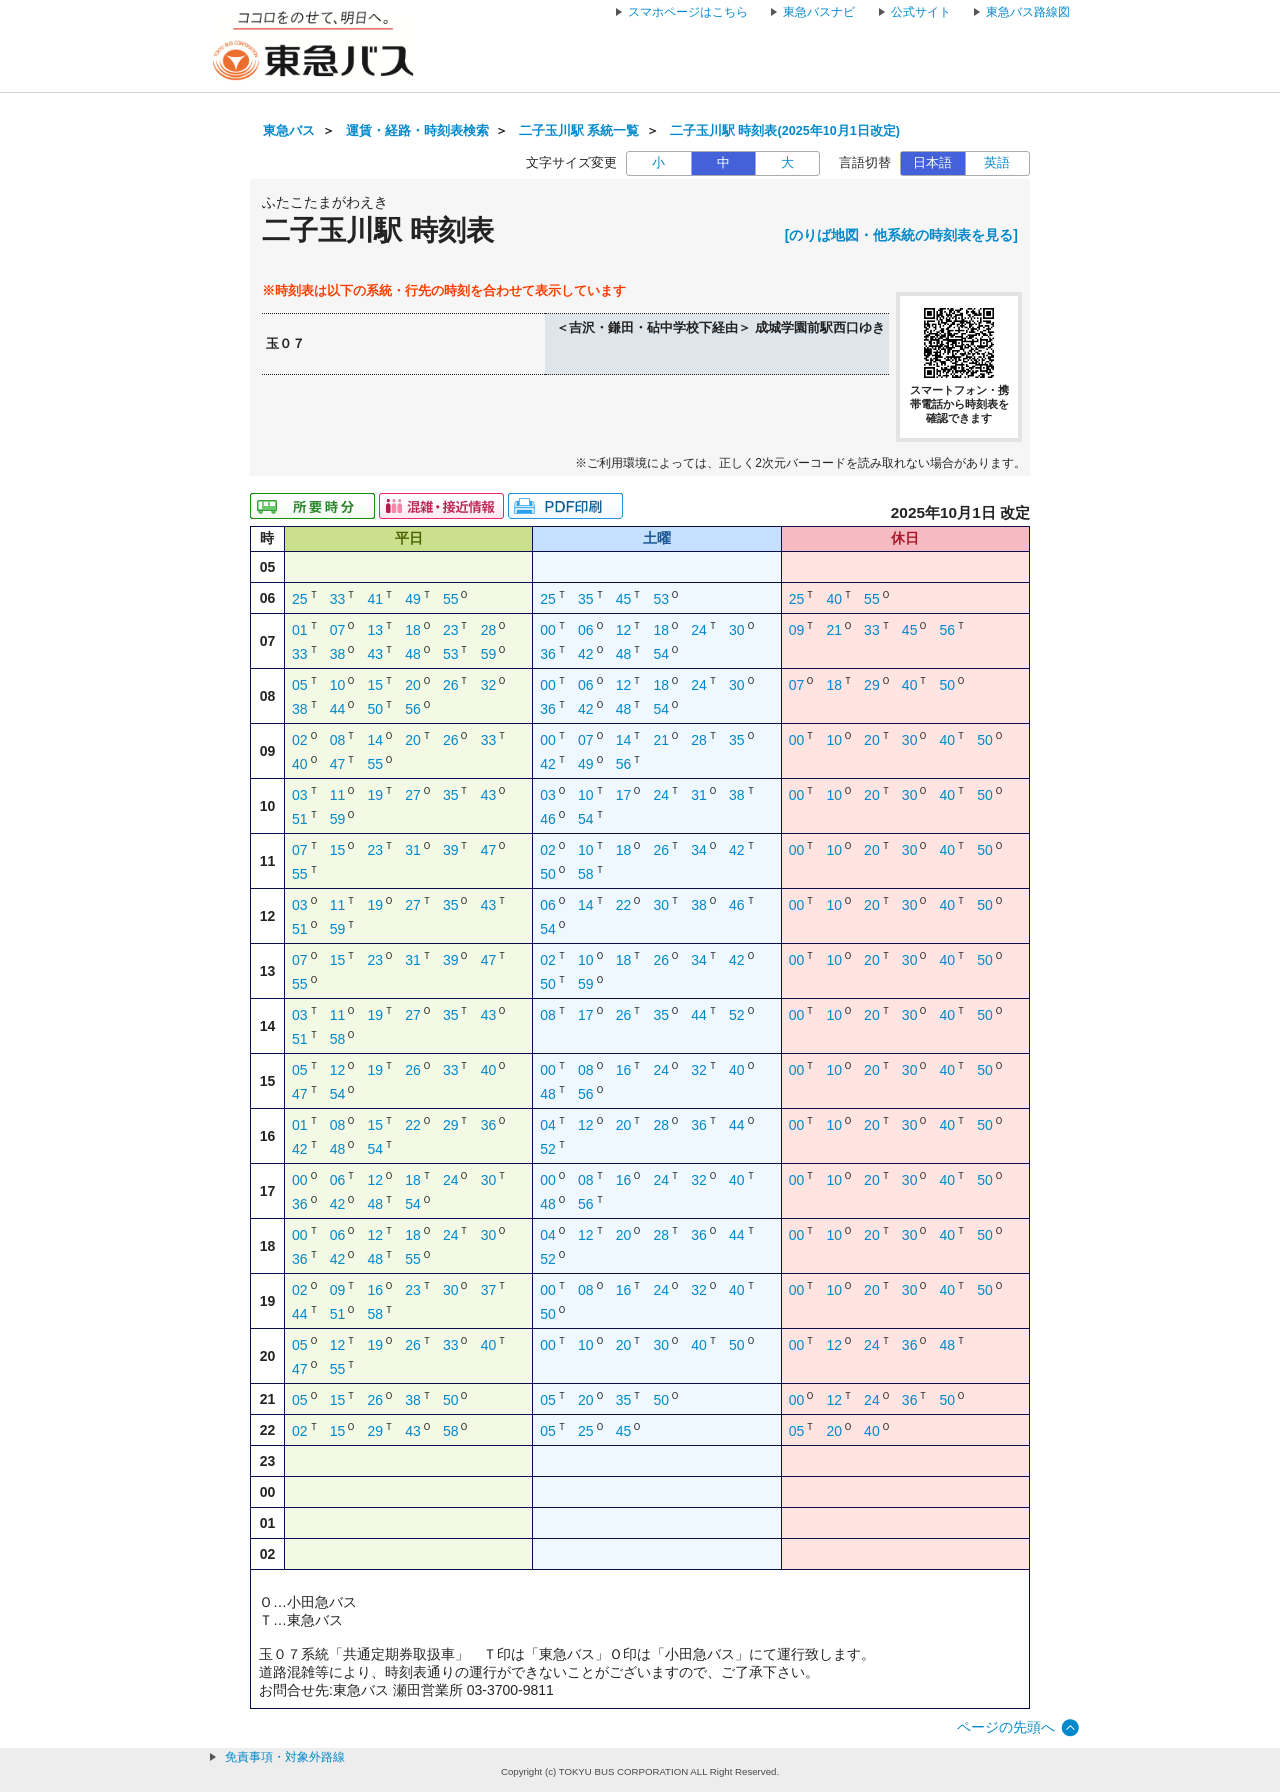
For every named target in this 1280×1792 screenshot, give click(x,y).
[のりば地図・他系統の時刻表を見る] (901, 235)
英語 (997, 163)
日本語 (932, 163)
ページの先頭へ (1006, 1727)
